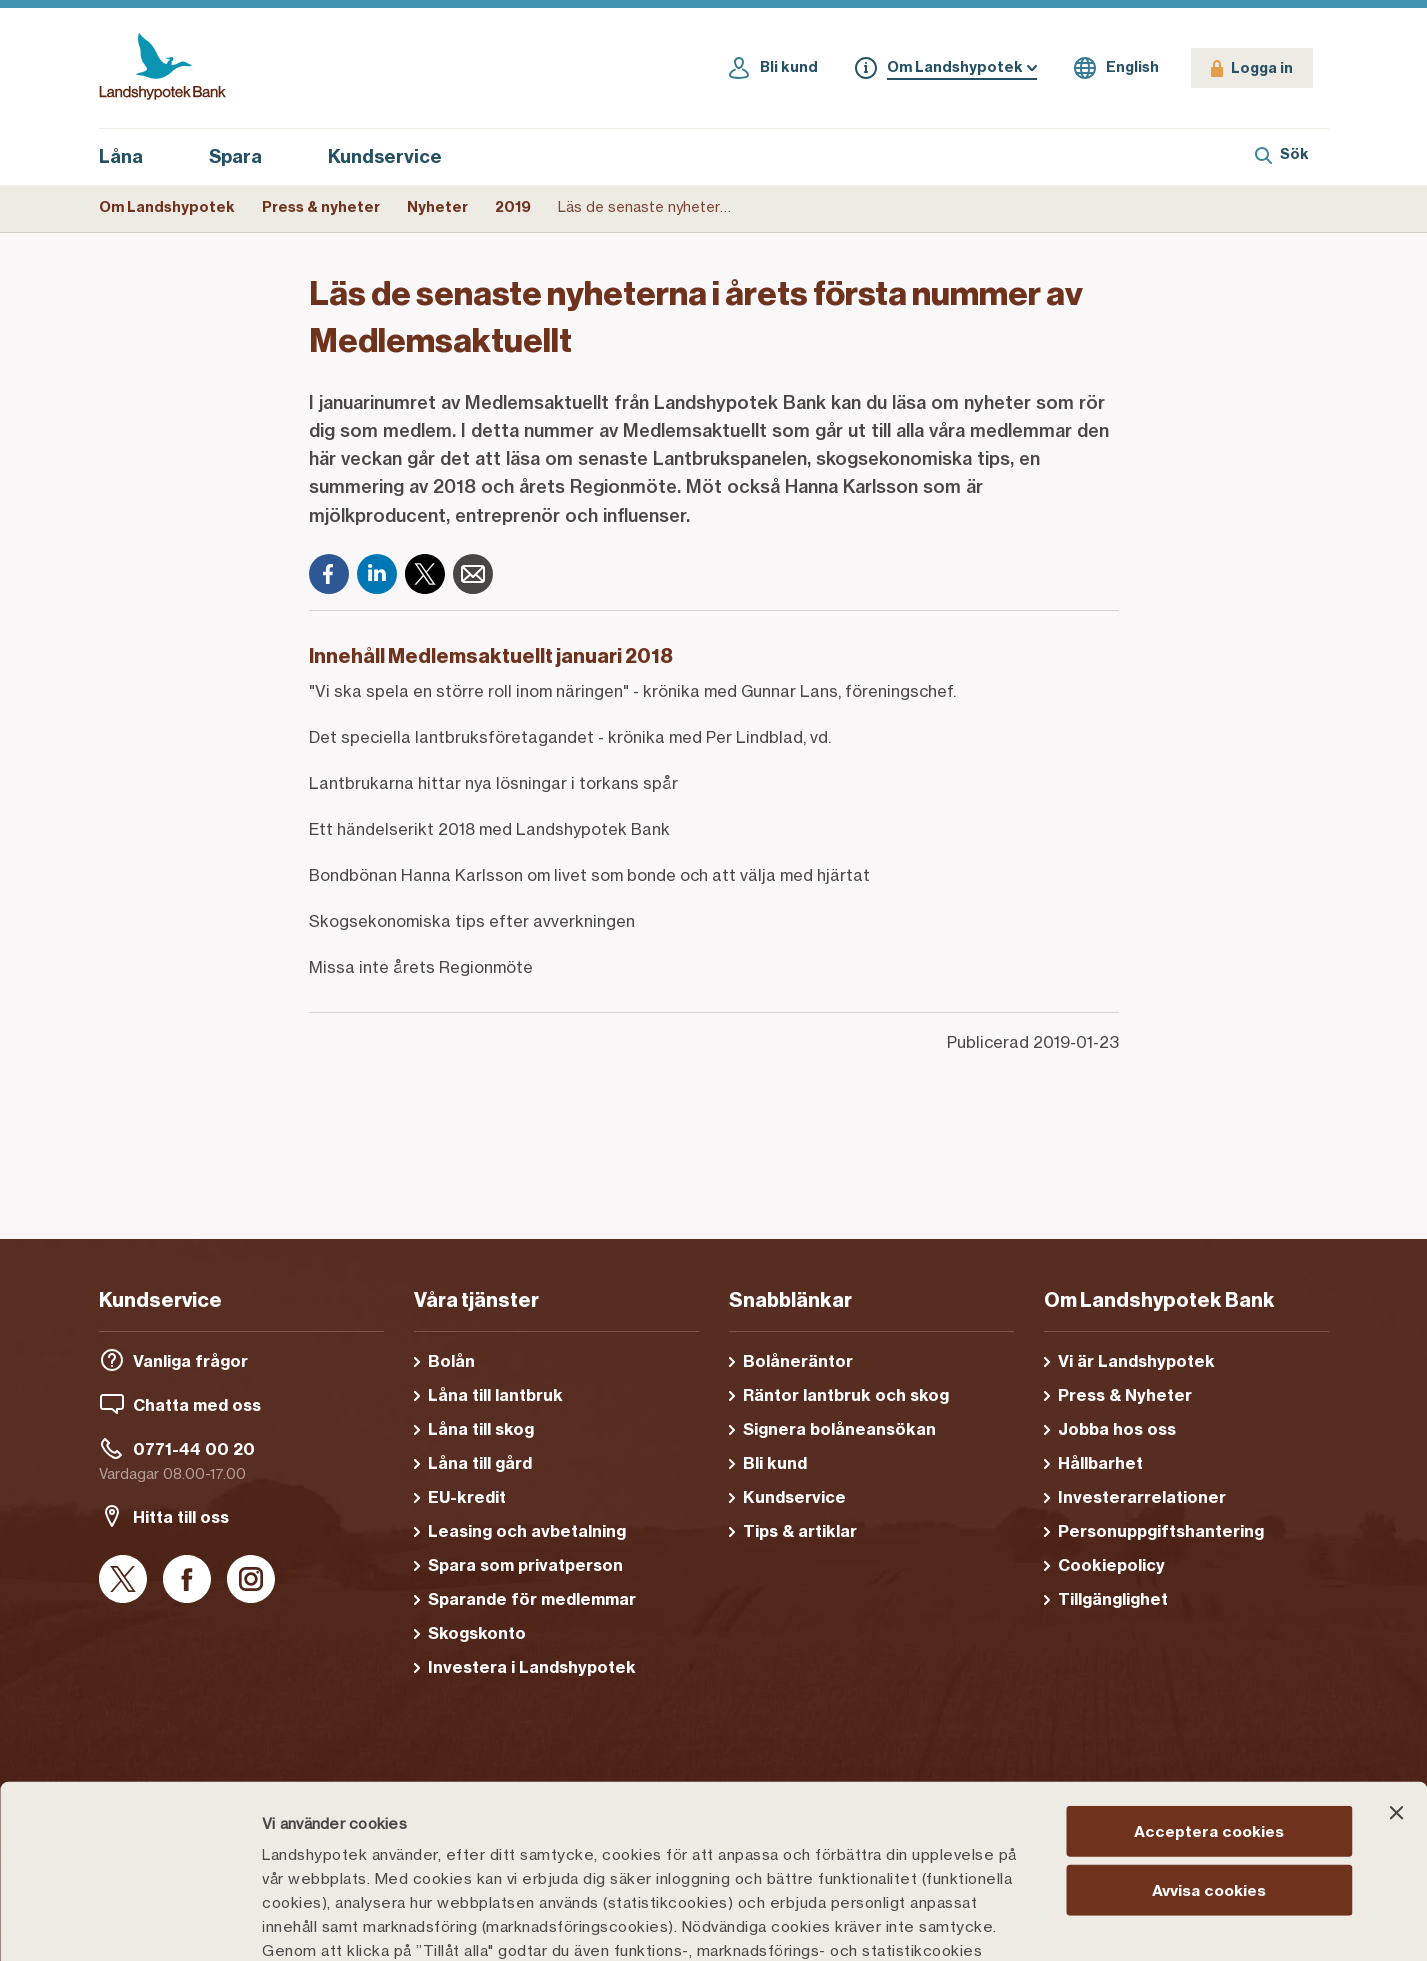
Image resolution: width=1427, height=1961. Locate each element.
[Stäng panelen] (1396, 1634)
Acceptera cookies (1209, 1652)
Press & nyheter (321, 207)
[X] (425, 574)
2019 (513, 207)
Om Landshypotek (167, 207)
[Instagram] (251, 1580)
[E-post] (473, 574)
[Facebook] (329, 574)
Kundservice (385, 156)
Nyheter (437, 207)
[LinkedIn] (377, 574)
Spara (246, 157)
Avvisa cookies (1209, 1710)
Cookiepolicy (791, 1819)
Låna (132, 157)
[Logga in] (1252, 68)
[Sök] (1282, 157)
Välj (1044, 1921)
